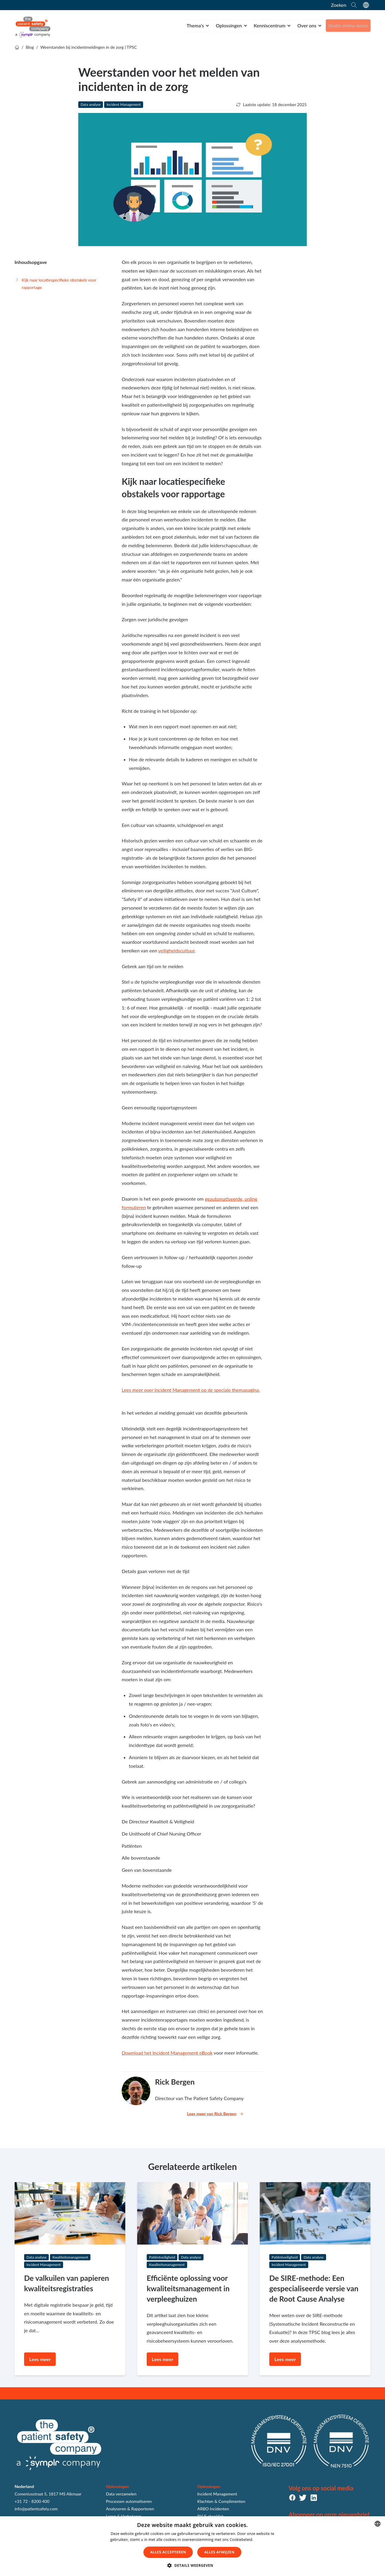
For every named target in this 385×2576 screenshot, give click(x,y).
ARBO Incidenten (213, 2508)
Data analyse (91, 104)
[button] (192, 2565)
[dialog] (192, 2546)
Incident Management (124, 104)
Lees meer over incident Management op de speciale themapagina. (191, 1390)
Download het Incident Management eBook (167, 2053)
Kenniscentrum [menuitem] (269, 25)
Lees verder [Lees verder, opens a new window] (264, 2539)
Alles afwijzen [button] (219, 2552)
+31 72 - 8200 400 (32, 2501)
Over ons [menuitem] (306, 25)
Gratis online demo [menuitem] (348, 25)
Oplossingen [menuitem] (228, 25)
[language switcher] (365, 5)
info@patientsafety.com (36, 2508)
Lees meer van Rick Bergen (215, 2113)
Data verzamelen (121, 2493)
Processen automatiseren (129, 2501)
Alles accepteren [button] (168, 2552)
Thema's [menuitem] (194, 25)
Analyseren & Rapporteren (130, 2508)
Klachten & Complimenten (221, 2501)
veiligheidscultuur (176, 950)
